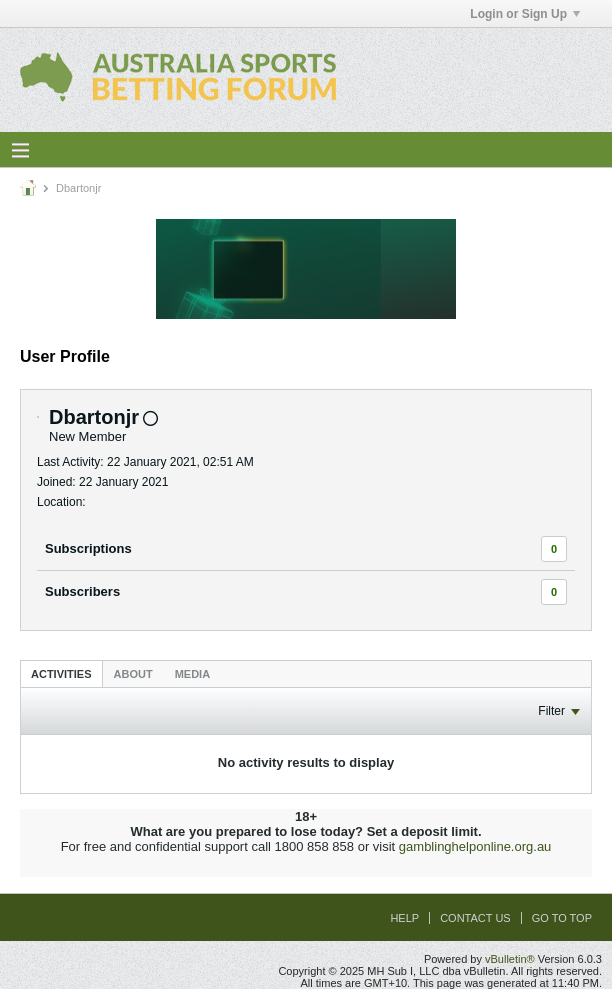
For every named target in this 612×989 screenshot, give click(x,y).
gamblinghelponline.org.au (475, 846)
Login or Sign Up (525, 14)
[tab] (61, 673)
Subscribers (82, 591)
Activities (61, 674)
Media (192, 674)
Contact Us (475, 918)
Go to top (562, 918)
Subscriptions (88, 548)
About (133, 674)
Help (404, 918)
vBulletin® (510, 959)
